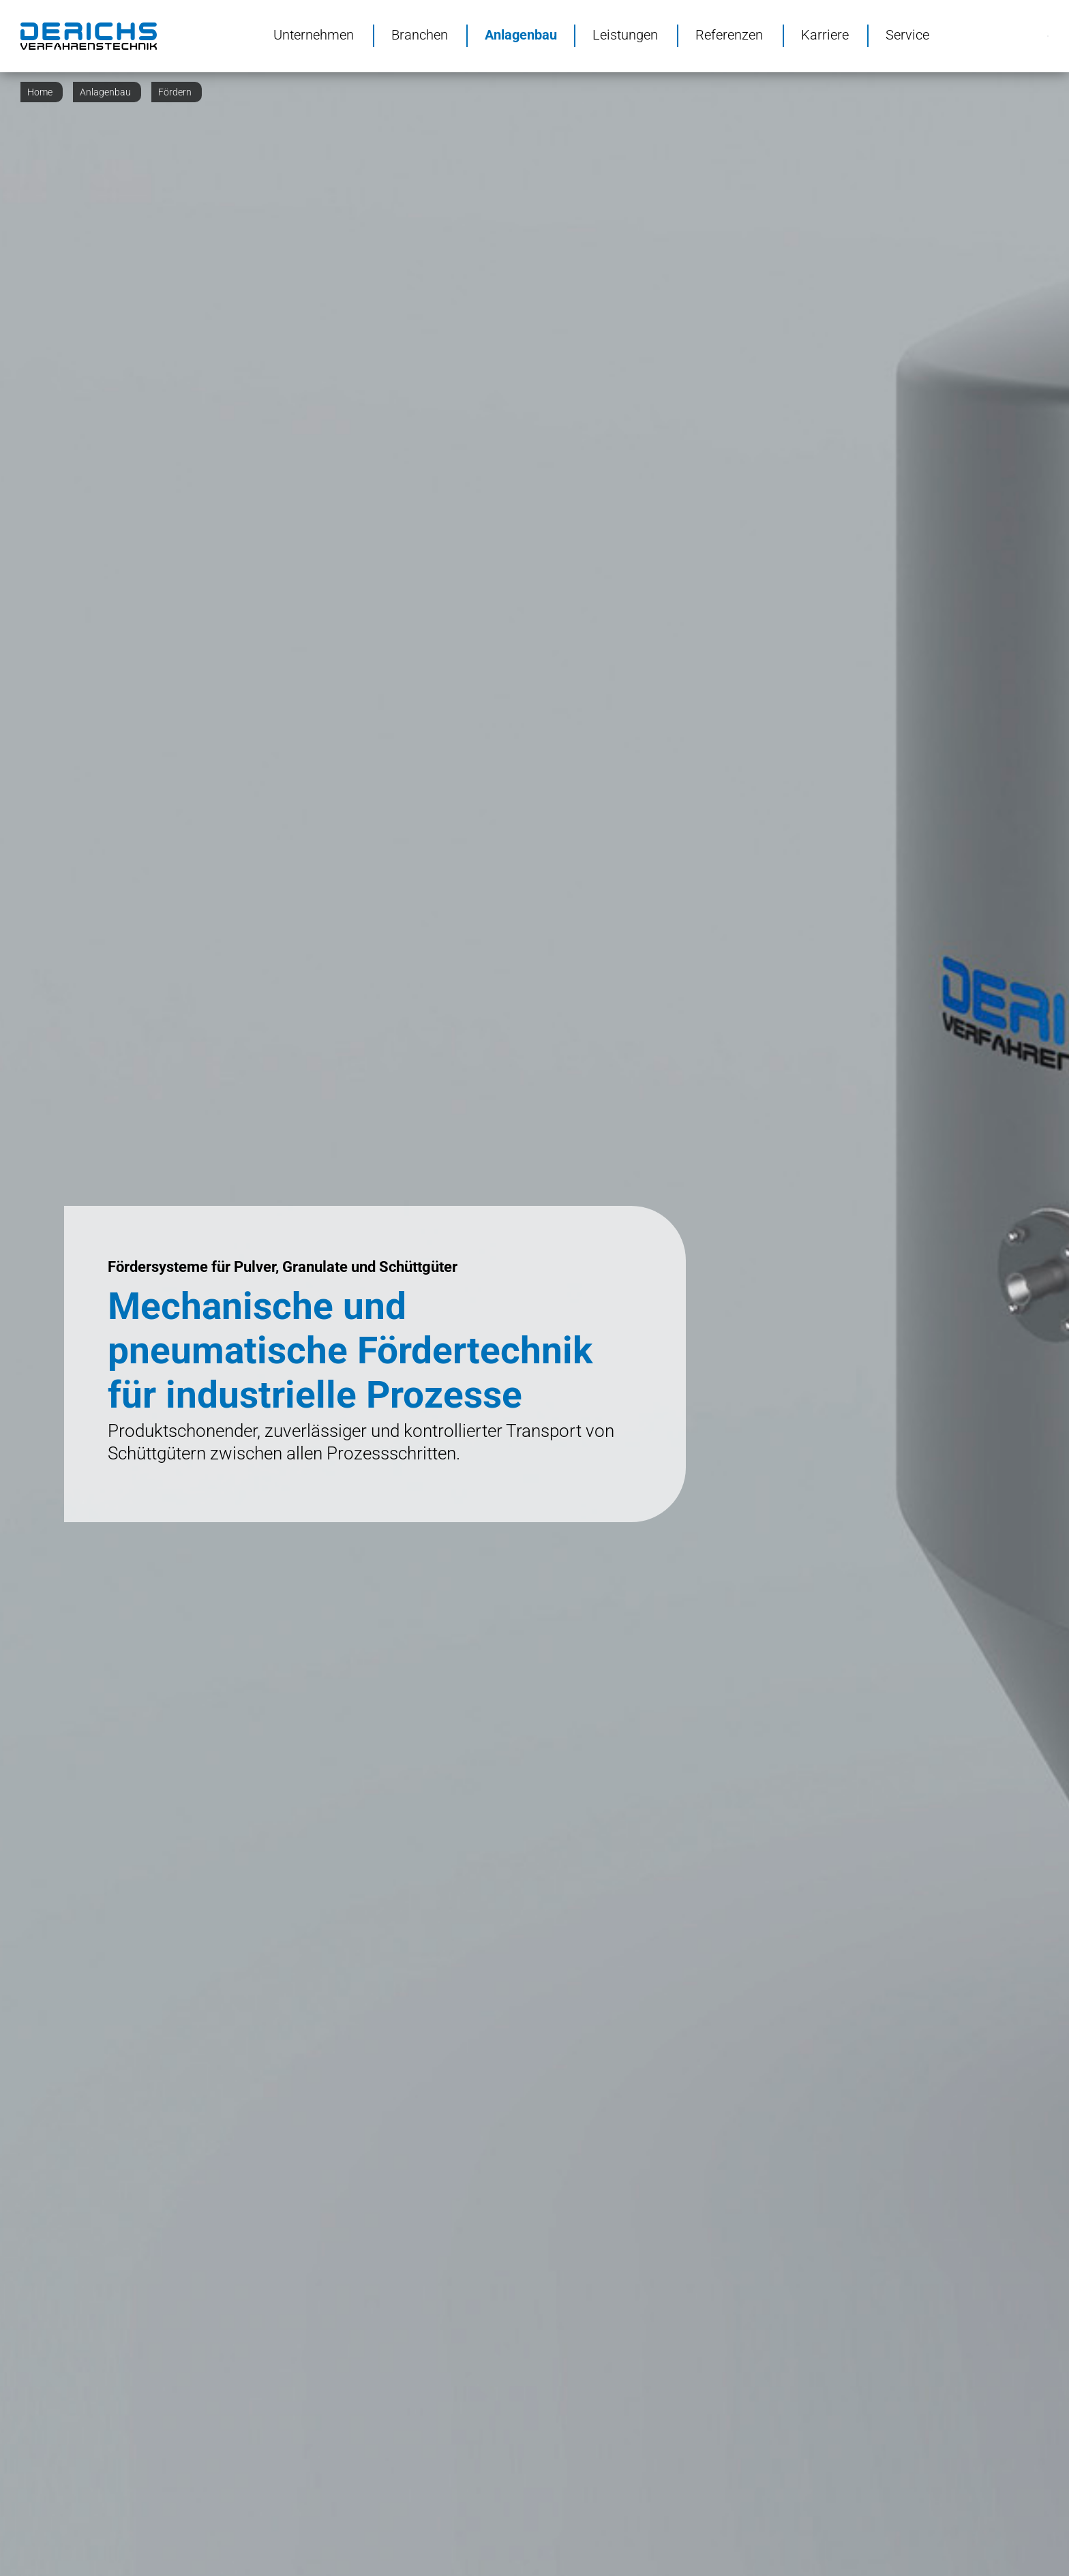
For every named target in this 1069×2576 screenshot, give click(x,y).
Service (907, 34)
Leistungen (625, 34)
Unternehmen (313, 34)
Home (39, 92)
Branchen (419, 34)
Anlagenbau (521, 34)
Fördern (175, 92)
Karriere (825, 34)
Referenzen (729, 34)
